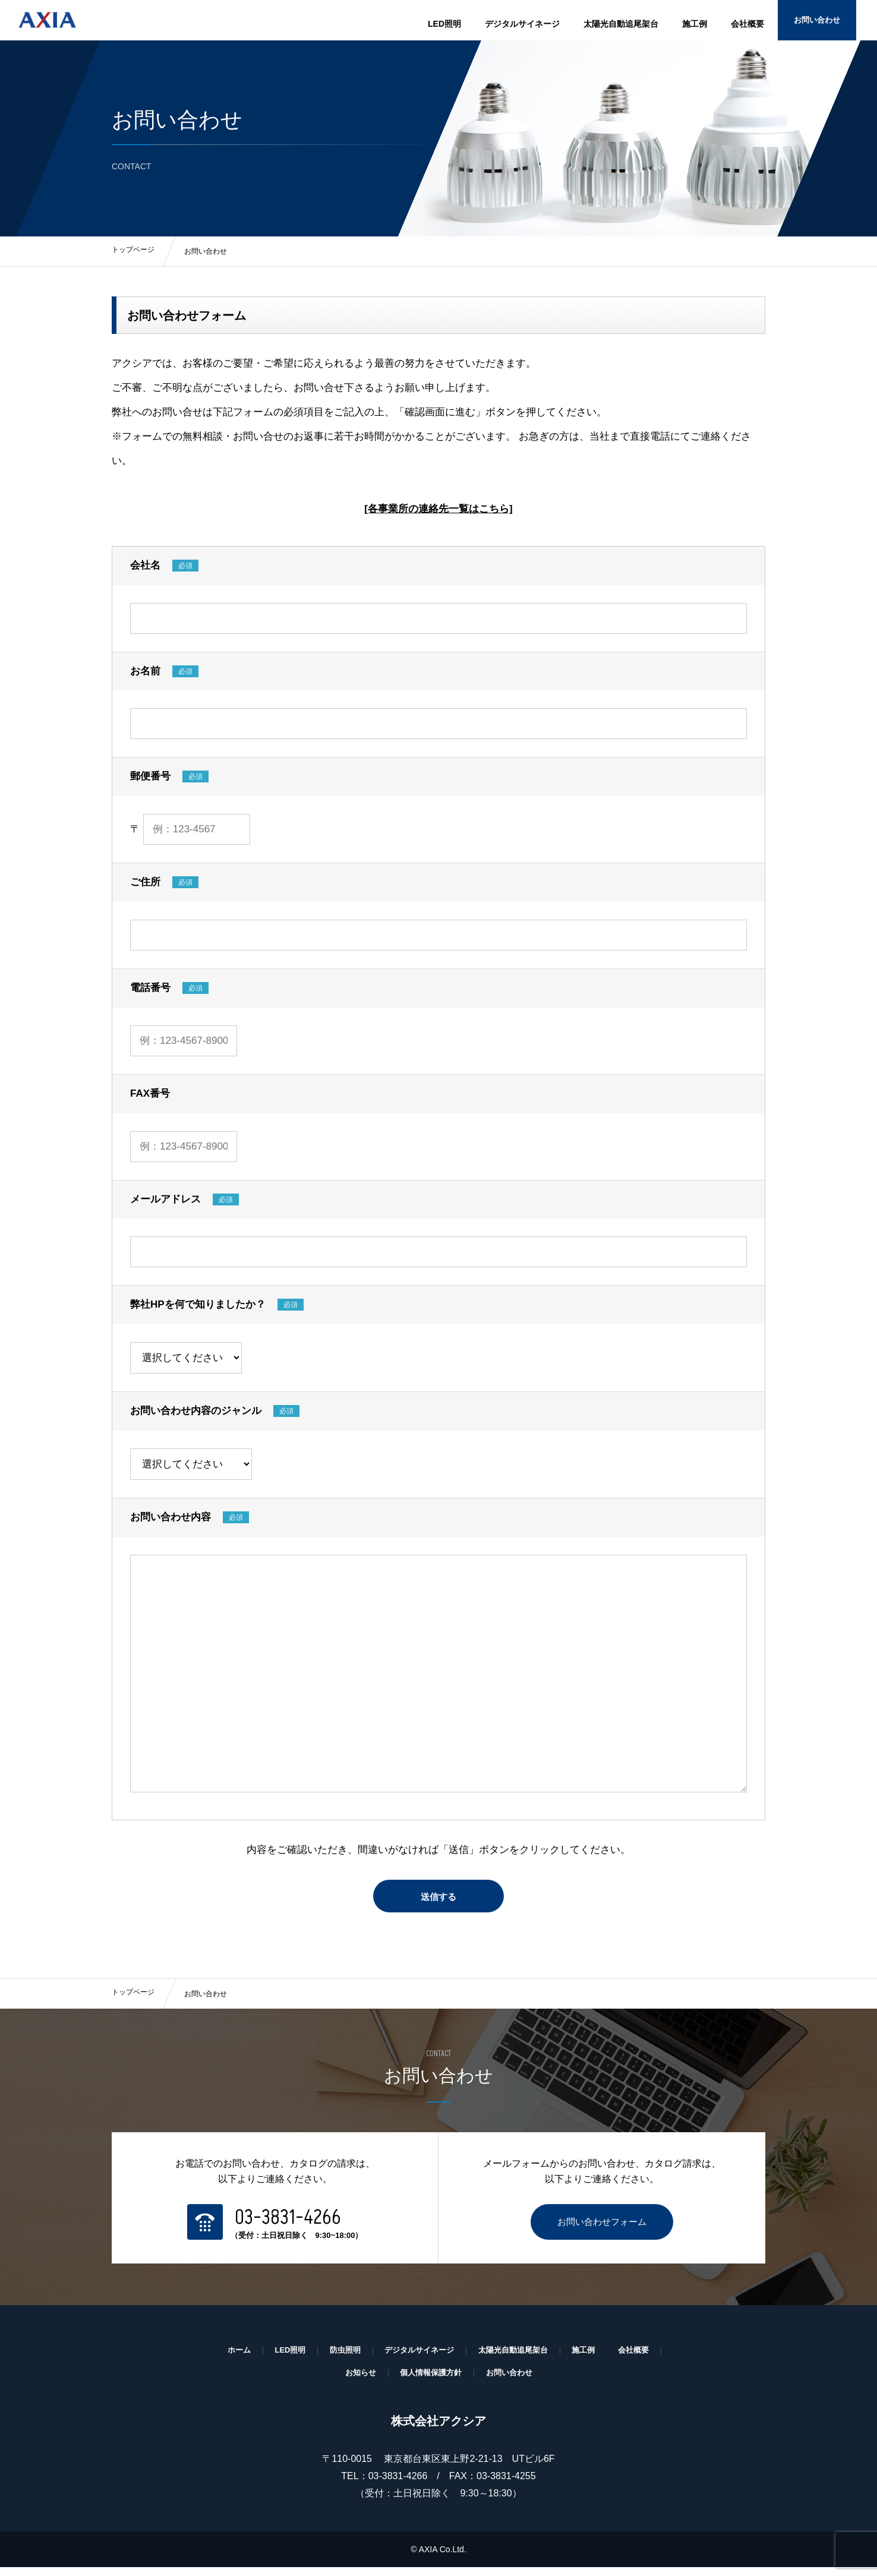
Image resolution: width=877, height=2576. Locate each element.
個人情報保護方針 (430, 2381)
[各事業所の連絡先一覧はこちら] (438, 516)
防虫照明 (339, 2358)
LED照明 (444, 24)
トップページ (133, 2001)
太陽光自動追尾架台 (620, 24)
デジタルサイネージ (522, 24)
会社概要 (747, 24)
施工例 (694, 24)
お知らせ (356, 2381)
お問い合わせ (832, 24)
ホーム (228, 2358)
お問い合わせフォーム (601, 2229)
